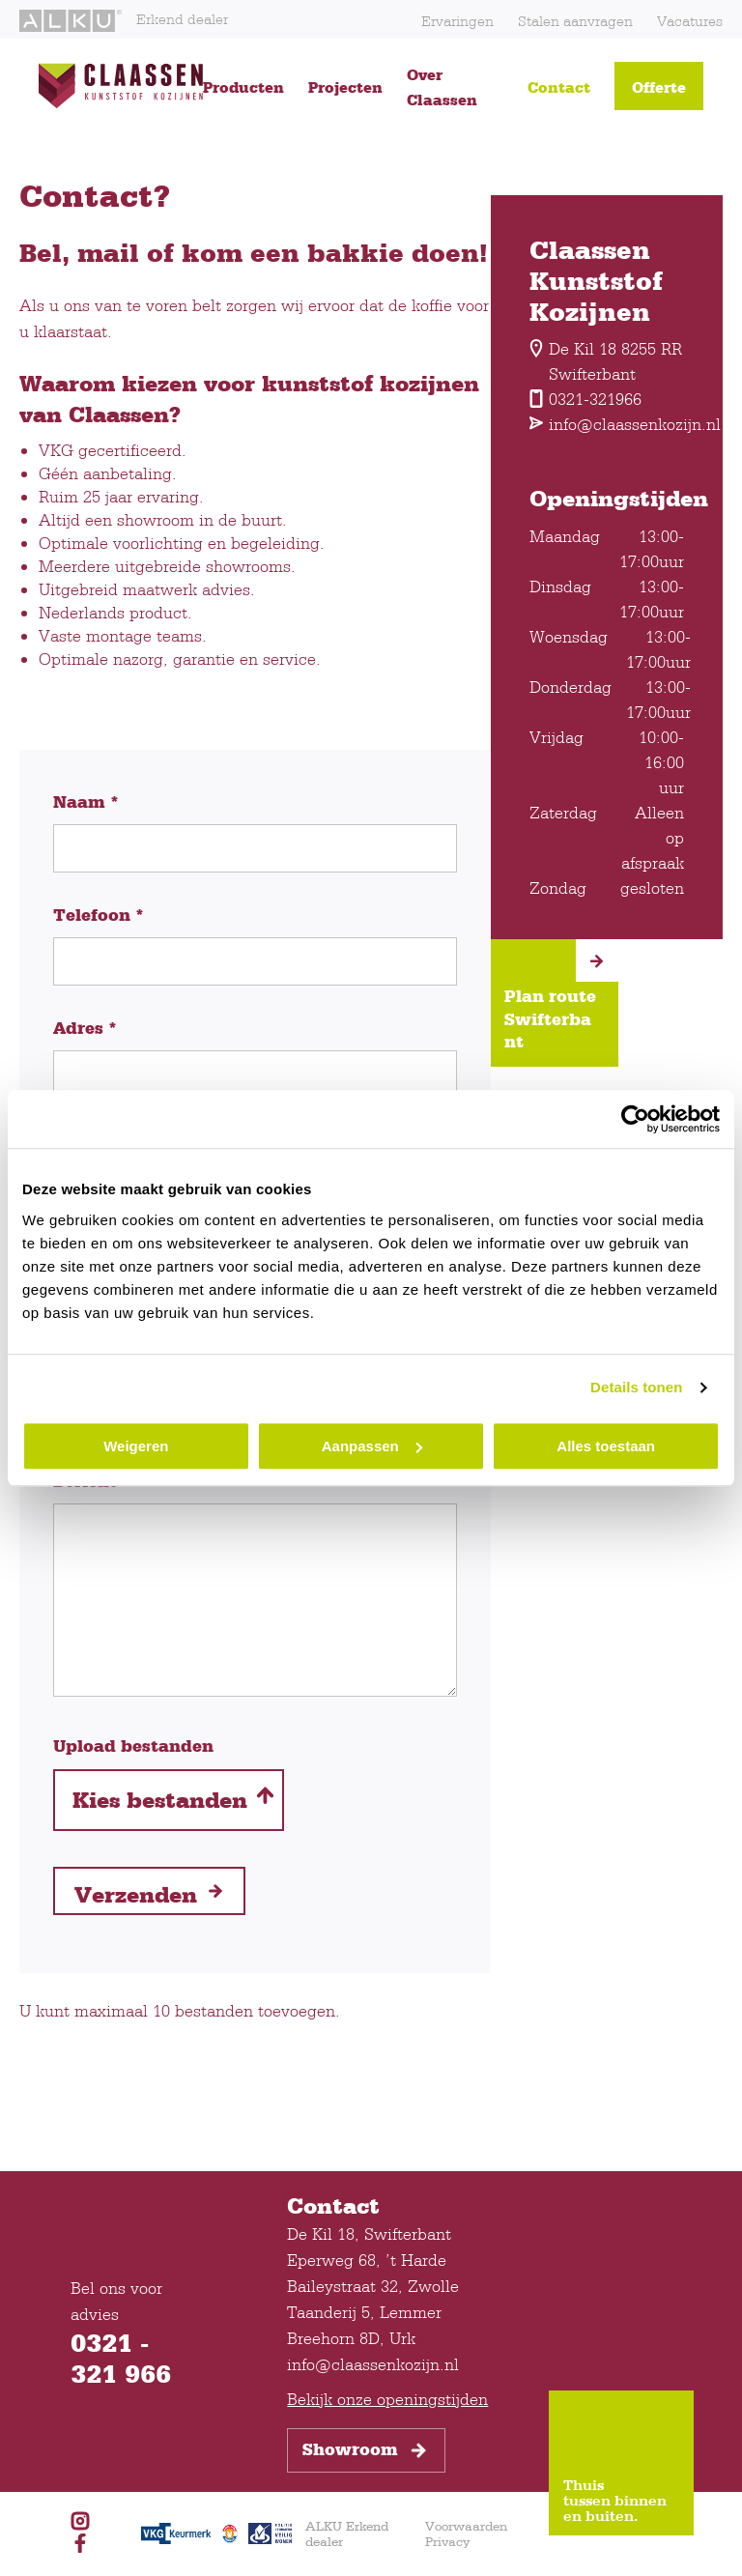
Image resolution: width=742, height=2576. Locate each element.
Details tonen (636, 1387)
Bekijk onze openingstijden (387, 2399)
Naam (86, 802)
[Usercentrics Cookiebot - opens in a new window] (635, 1118)
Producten (243, 87)
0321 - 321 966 (121, 2358)
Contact (559, 87)
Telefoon (98, 915)
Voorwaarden (466, 2525)
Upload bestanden (133, 1746)
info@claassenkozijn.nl (606, 424)
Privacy (447, 2541)
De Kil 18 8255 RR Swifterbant (605, 361)
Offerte (659, 87)
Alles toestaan (605, 1446)
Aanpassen (372, 1446)
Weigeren (135, 1446)
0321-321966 (585, 398)
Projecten (345, 87)
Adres (85, 1028)
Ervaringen (457, 21)
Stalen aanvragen (575, 21)
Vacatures (690, 21)
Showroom (366, 2450)
